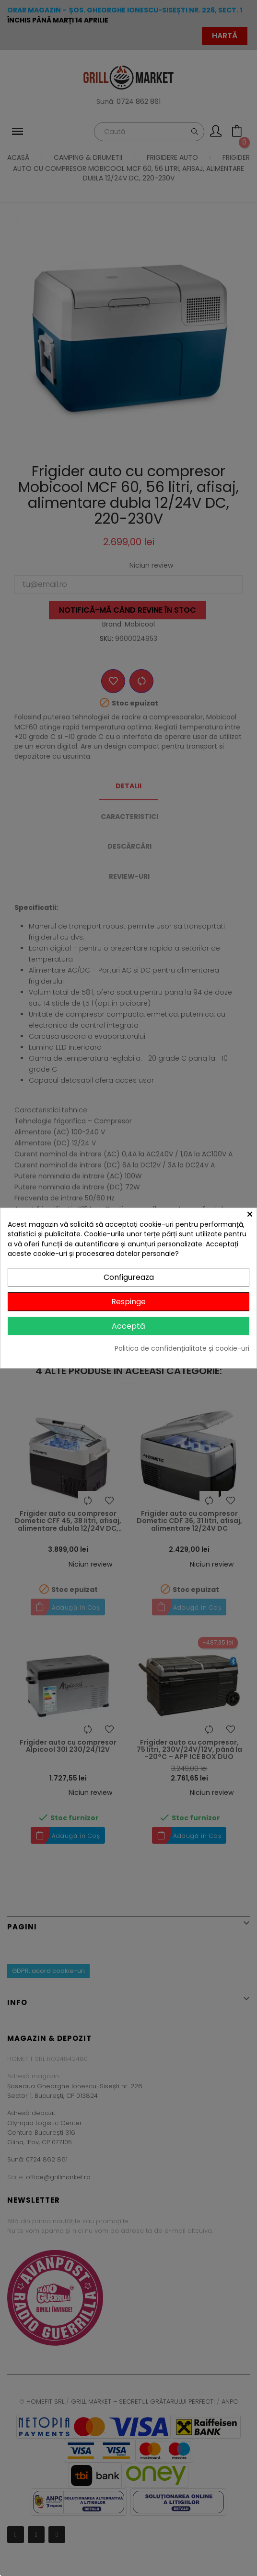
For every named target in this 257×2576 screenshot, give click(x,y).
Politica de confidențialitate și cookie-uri (182, 1349)
